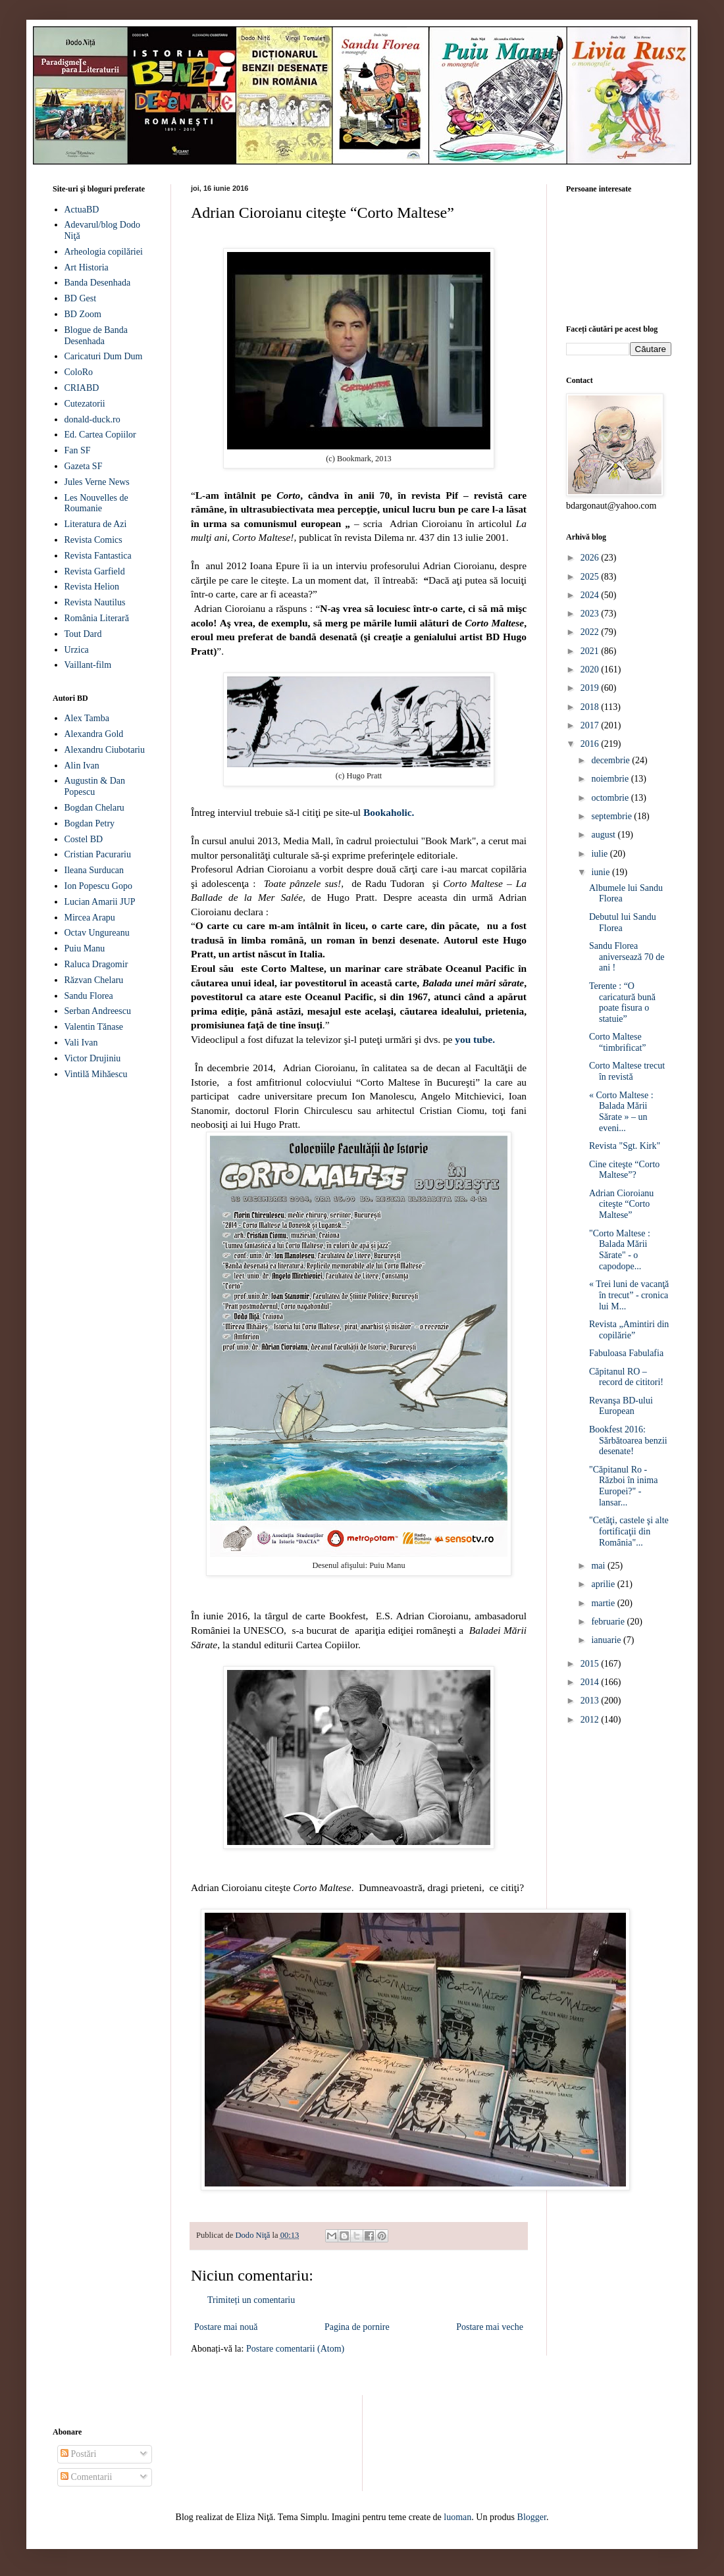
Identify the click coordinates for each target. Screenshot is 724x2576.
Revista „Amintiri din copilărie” (629, 1329)
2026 (591, 558)
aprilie (604, 1584)
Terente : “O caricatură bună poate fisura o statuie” (622, 1002)
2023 (591, 614)
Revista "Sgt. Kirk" (624, 1146)
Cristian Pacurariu (98, 854)
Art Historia (87, 267)
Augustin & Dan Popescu (95, 786)
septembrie (612, 816)
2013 (591, 1700)
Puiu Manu (85, 948)
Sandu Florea (89, 996)
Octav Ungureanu (97, 933)
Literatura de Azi (96, 524)
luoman (457, 2517)
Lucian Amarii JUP (100, 902)
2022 (591, 632)
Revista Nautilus (95, 602)
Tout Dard (83, 634)
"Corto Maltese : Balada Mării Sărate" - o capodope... (619, 1249)
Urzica (77, 650)
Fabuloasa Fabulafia (626, 1353)
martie (604, 1603)
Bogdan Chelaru (94, 808)
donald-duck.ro (92, 419)
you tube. (475, 1039)
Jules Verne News (97, 482)
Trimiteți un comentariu (251, 2300)
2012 (591, 1720)
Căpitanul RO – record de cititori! (626, 1377)
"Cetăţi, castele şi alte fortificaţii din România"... (629, 1531)
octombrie (611, 798)
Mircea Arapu (90, 917)
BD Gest (81, 298)
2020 (591, 669)
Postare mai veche (489, 2327)
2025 (591, 577)
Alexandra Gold (94, 734)
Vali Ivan (81, 1043)
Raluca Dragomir (96, 964)
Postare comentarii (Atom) (295, 2349)
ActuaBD (82, 210)
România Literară (97, 618)
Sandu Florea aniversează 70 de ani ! (627, 957)
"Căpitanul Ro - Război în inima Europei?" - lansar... (623, 1486)
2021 (591, 651)
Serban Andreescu (98, 1011)
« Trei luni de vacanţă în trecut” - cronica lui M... (629, 1295)
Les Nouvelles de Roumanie (96, 503)
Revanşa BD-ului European (621, 1406)
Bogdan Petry (90, 823)
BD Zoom (83, 314)
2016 (591, 744)
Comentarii (87, 2477)
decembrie (611, 760)
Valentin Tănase (94, 1027)
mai (599, 1566)
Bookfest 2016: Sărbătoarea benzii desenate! (628, 1441)
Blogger (531, 2517)
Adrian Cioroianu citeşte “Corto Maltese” (621, 1204)
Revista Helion (92, 587)
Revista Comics (93, 540)
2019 (591, 688)
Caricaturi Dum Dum (104, 356)
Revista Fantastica (98, 556)
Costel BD (84, 839)
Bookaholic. (388, 812)
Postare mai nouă (225, 2327)
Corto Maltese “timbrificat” (617, 1042)
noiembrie (611, 779)
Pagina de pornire (357, 2327)
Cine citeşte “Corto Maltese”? (624, 1169)
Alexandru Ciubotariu (105, 750)
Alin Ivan (82, 765)
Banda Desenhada (98, 283)
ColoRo (79, 372)
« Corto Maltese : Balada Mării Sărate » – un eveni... (621, 1111)
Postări (78, 2454)
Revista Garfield (95, 571)
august (604, 835)
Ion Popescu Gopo (98, 886)
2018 (591, 707)
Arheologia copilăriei (104, 252)
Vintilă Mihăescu (96, 1074)
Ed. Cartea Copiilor (100, 435)
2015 (591, 1664)
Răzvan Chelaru (94, 980)
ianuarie (607, 1640)
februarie (609, 1622)
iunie (601, 872)
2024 (591, 595)
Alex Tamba (87, 718)
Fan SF (78, 450)
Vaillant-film (88, 665)
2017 (591, 725)
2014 (591, 1682)
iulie (600, 854)
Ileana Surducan (94, 870)
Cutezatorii (85, 404)
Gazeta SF (84, 466)
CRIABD (82, 388)
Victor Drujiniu (93, 1058)
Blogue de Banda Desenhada (96, 335)
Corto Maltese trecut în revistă (627, 1071)
